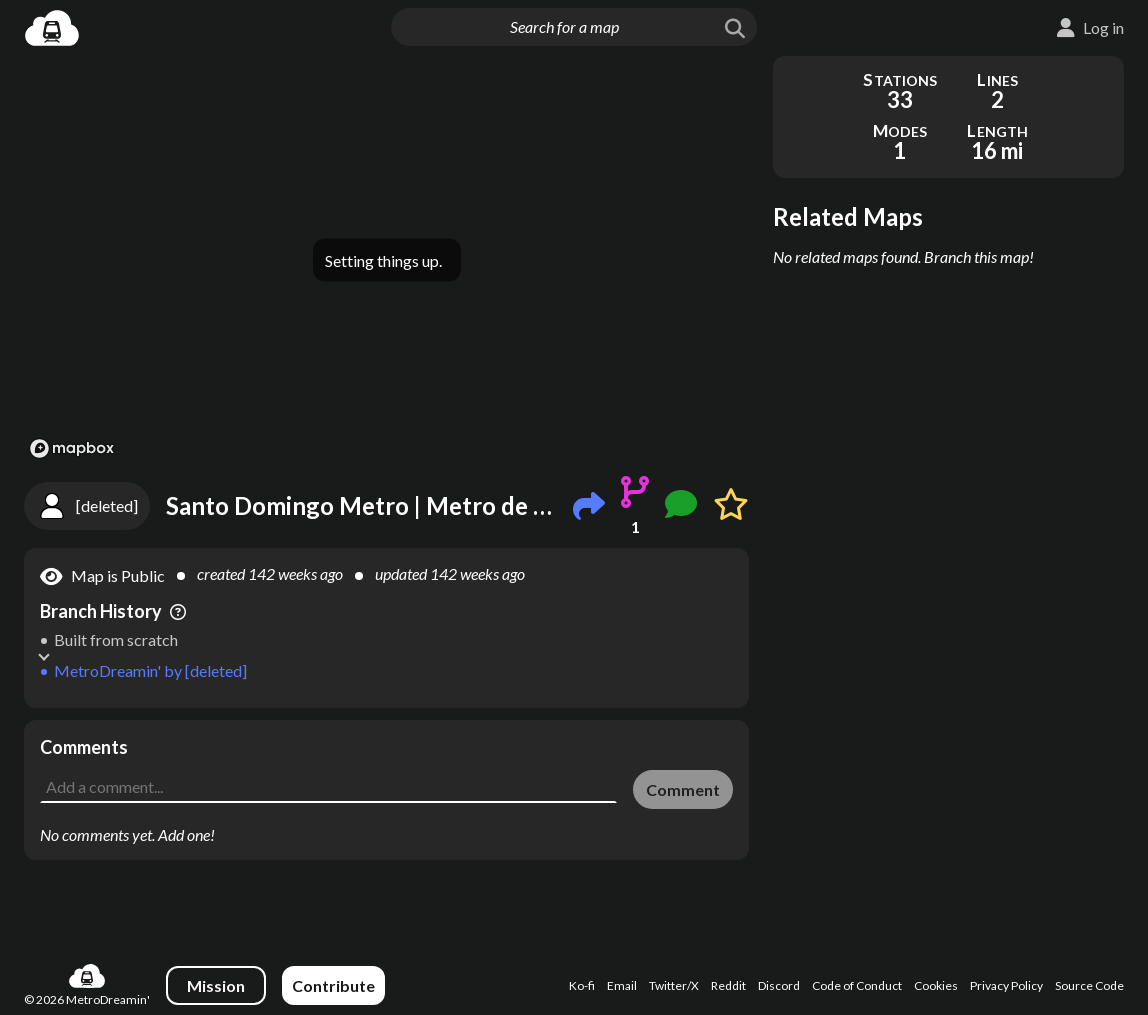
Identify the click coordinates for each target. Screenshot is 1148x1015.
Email (622, 985)
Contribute (333, 985)
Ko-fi (582, 985)
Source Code (1089, 985)
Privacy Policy (1006, 985)
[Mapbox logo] (72, 448)
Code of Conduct (857, 985)
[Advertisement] (386, 750)
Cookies (936, 985)
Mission (216, 985)
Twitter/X (674, 985)
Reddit (728, 985)
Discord (779, 985)
